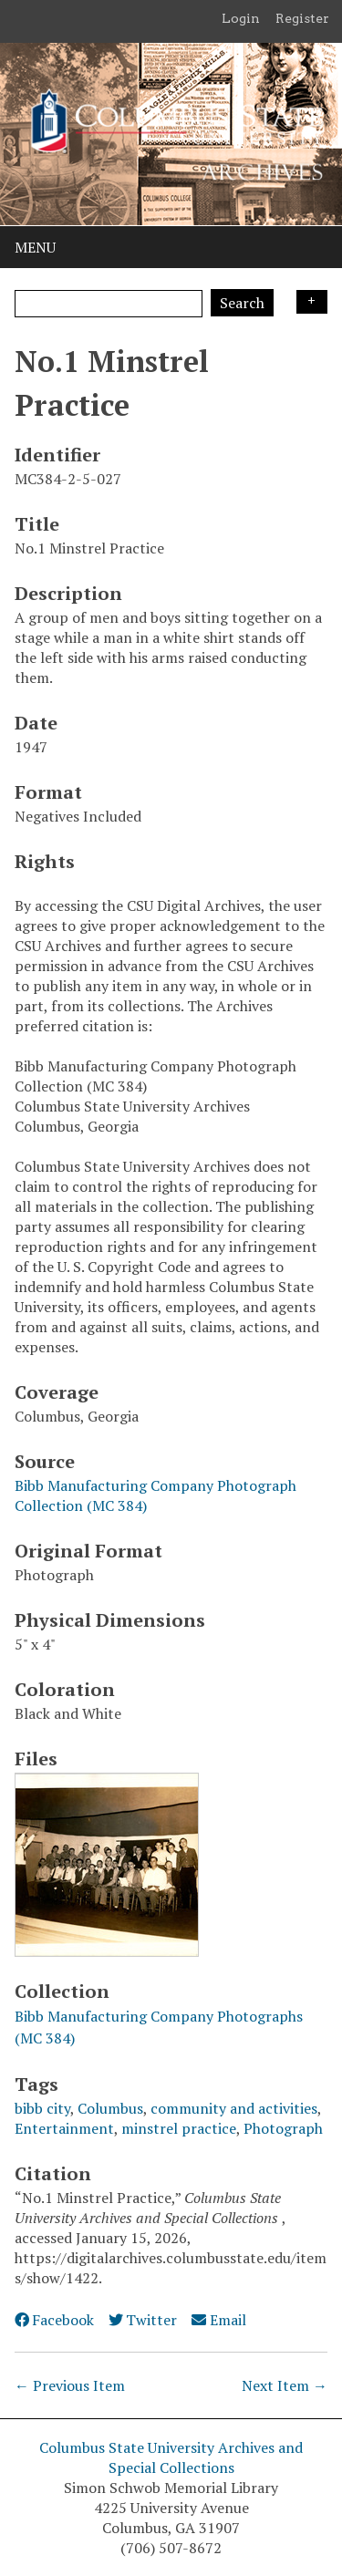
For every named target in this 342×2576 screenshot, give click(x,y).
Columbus (110, 2108)
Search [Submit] (242, 303)
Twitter (143, 2320)
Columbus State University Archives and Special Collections (171, 2457)
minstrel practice (178, 2128)
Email (218, 2320)
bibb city (42, 2108)
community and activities (233, 2108)
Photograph (283, 2128)
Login (241, 18)
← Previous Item (70, 2385)
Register (302, 18)
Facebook (54, 2320)
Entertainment (64, 2128)
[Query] (108, 303)
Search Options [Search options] (311, 302)
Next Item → (284, 2385)
